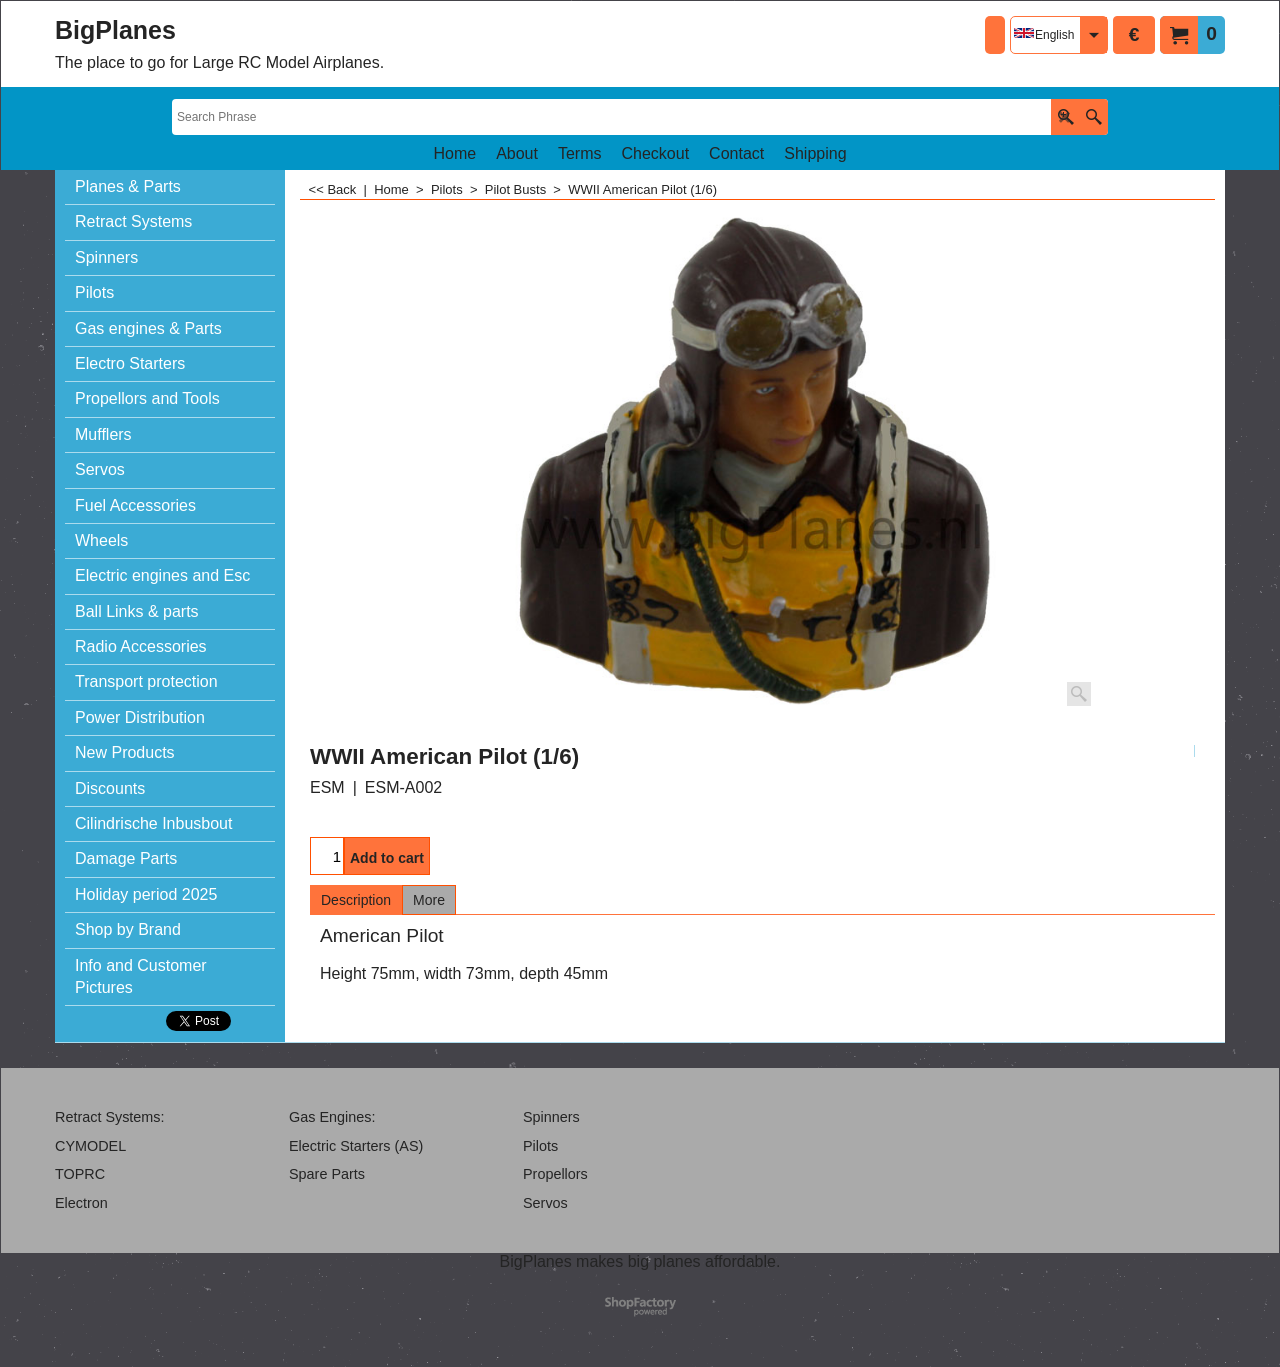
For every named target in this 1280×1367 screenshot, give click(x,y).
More (429, 900)
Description (356, 900)
